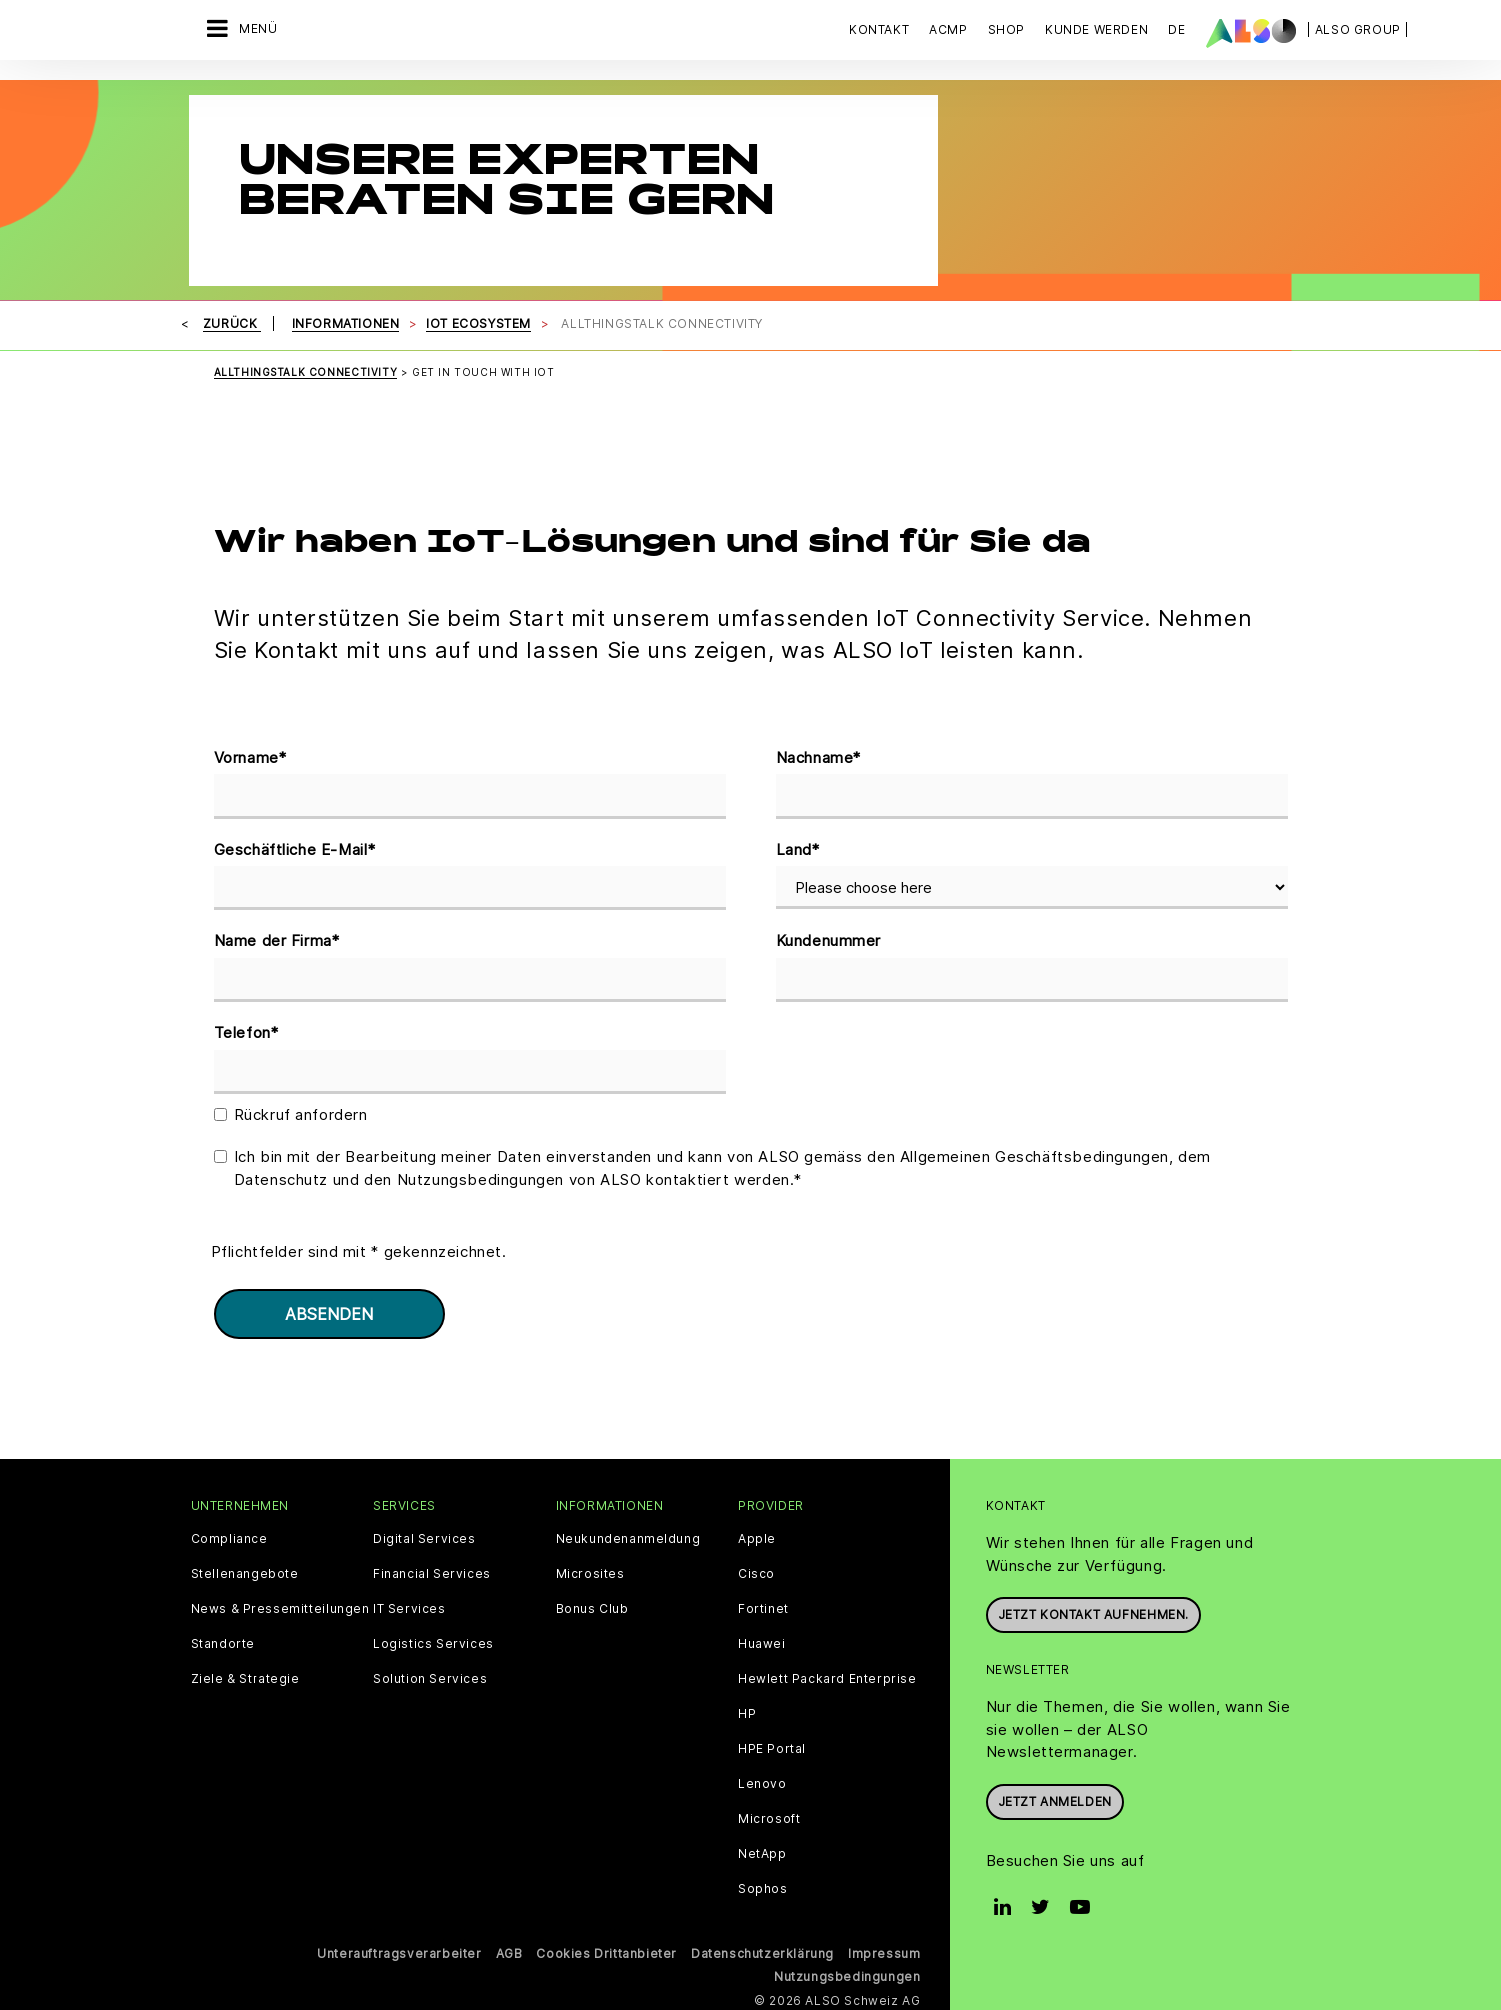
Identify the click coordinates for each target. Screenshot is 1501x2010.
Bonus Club (592, 1604)
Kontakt (879, 29)
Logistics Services (433, 1639)
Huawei (762, 1639)
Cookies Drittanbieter (606, 1948)
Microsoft (769, 1814)
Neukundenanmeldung (628, 1534)
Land (798, 845)
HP (747, 1709)
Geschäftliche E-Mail (295, 845)
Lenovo (762, 1779)
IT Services (409, 1604)
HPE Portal (772, 1744)
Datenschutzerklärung (762, 1948)
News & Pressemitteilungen (280, 1604)
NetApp (762, 1849)
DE (1176, 29)
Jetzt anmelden (1055, 1796)
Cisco (756, 1569)
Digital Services (424, 1534)
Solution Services (430, 1674)
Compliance (229, 1534)
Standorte (223, 1639)
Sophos (763, 1884)
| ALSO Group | (1358, 29)
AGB (509, 1948)
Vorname (250, 753)
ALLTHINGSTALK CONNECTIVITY (306, 367)
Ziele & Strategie (245, 1674)
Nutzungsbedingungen (847, 1971)
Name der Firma (277, 936)
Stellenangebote (245, 1569)
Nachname (818, 753)
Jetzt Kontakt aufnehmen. (1093, 1609)
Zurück (232, 318)
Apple (757, 1534)
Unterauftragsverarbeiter (399, 1948)
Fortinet (763, 1604)
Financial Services (432, 1569)
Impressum (884, 1948)
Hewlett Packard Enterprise (827, 1674)
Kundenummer (829, 935)
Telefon (246, 1028)
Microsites (590, 1569)
